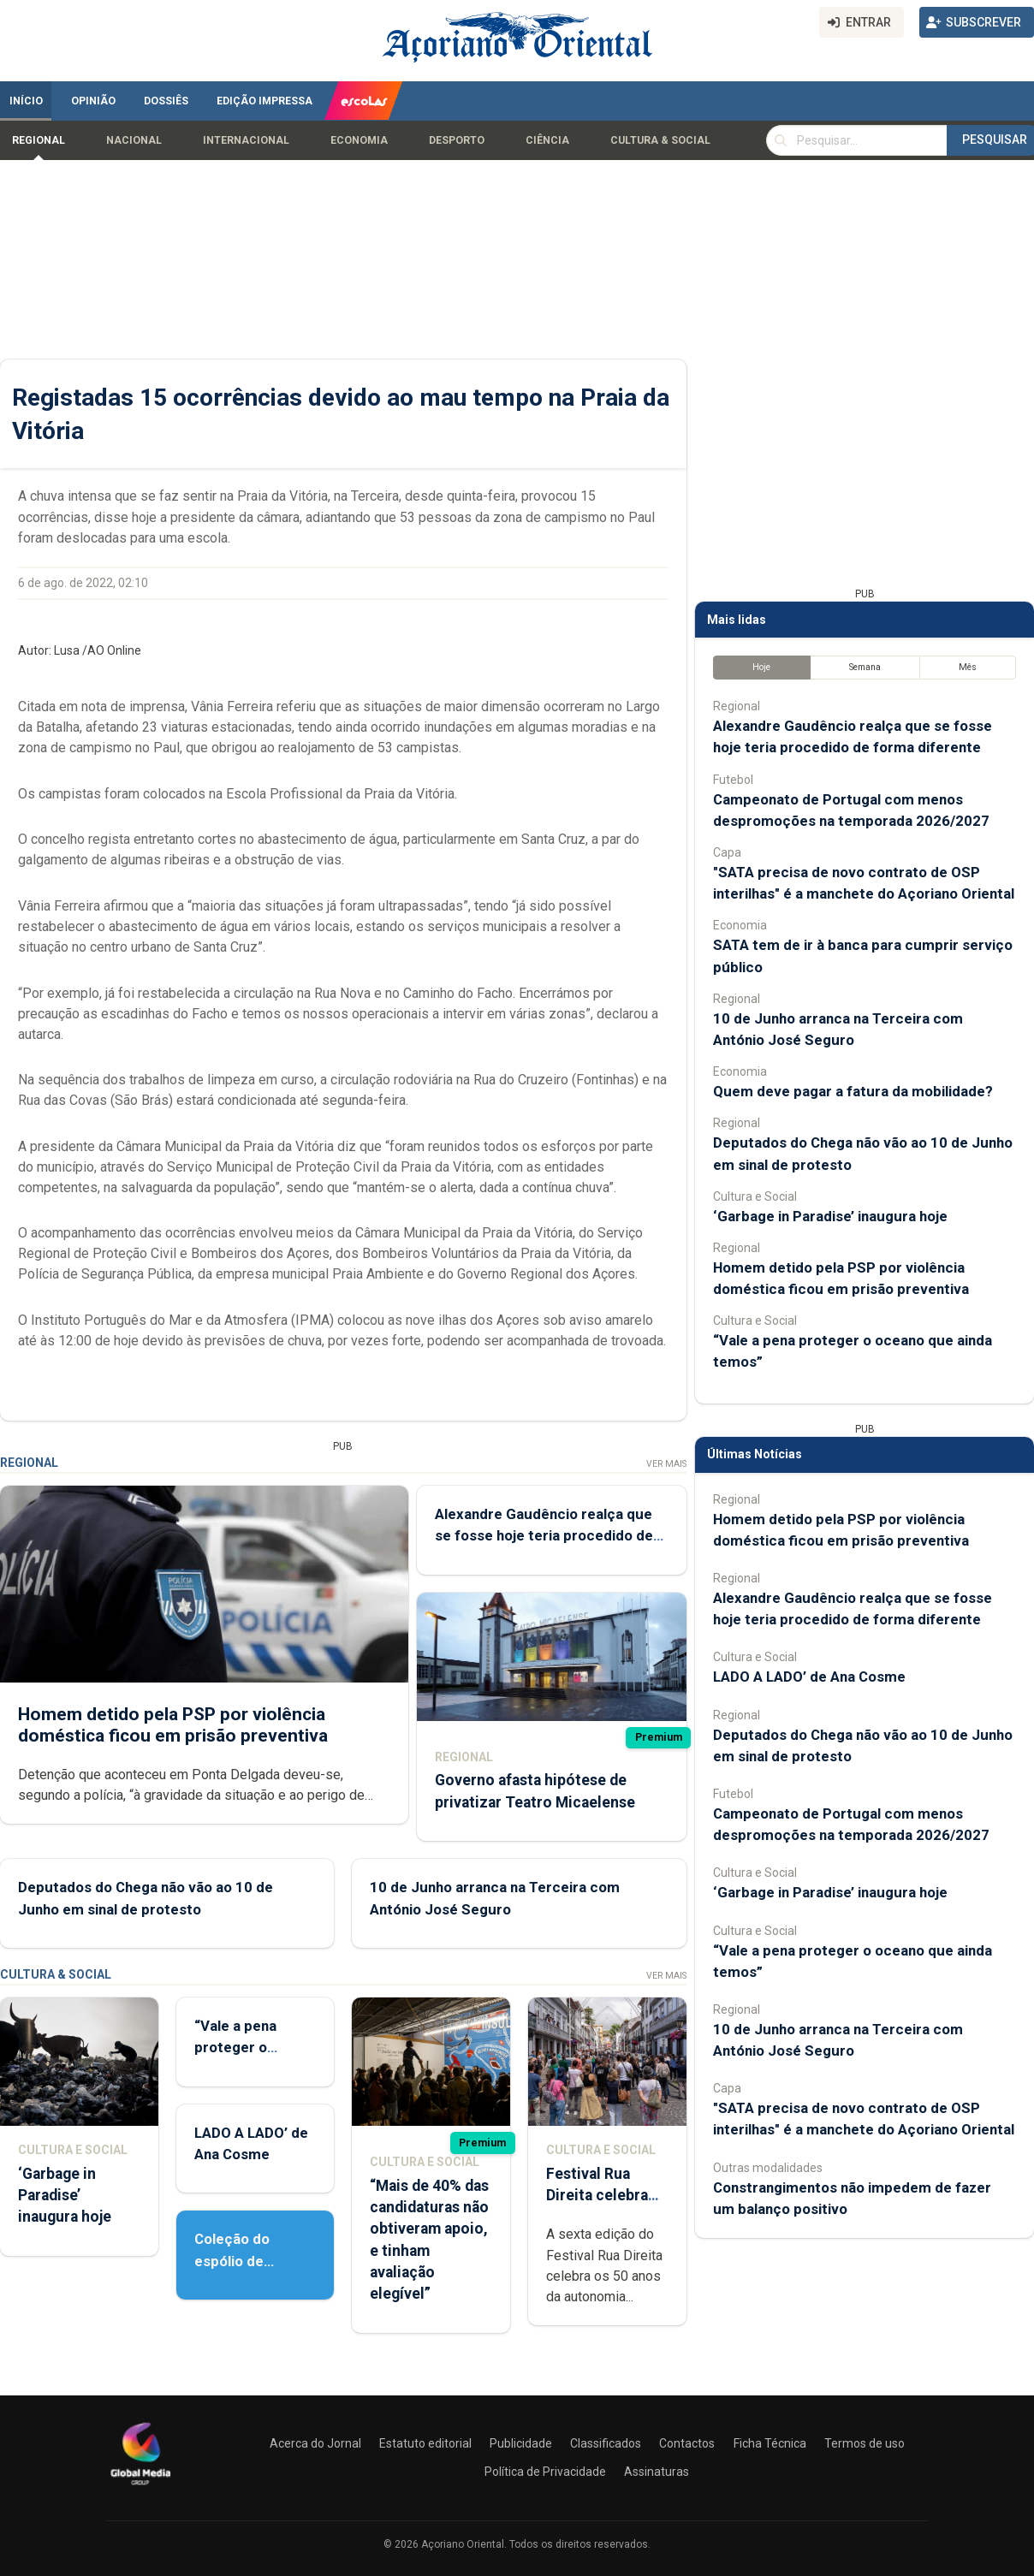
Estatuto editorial (425, 2443)
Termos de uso (864, 2443)
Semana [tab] (865, 667)
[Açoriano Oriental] (140, 2487)
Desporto (456, 140)
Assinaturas (656, 2471)
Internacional (246, 140)
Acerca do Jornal (315, 2443)
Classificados (605, 2443)
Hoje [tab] (761, 667)
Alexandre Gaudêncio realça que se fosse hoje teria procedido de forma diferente (544, 1535)
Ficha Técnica (770, 2443)
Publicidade (521, 2443)
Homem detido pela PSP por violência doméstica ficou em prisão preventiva (173, 1725)
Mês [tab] (968, 667)
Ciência (547, 140)
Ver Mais (666, 1463)
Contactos (687, 2443)
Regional (38, 140)
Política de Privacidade (545, 2471)
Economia (359, 140)
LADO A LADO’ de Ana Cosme (809, 1676)
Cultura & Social (660, 140)
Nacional (134, 140)
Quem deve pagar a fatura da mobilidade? (853, 1091)
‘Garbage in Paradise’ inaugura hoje (64, 2195)
